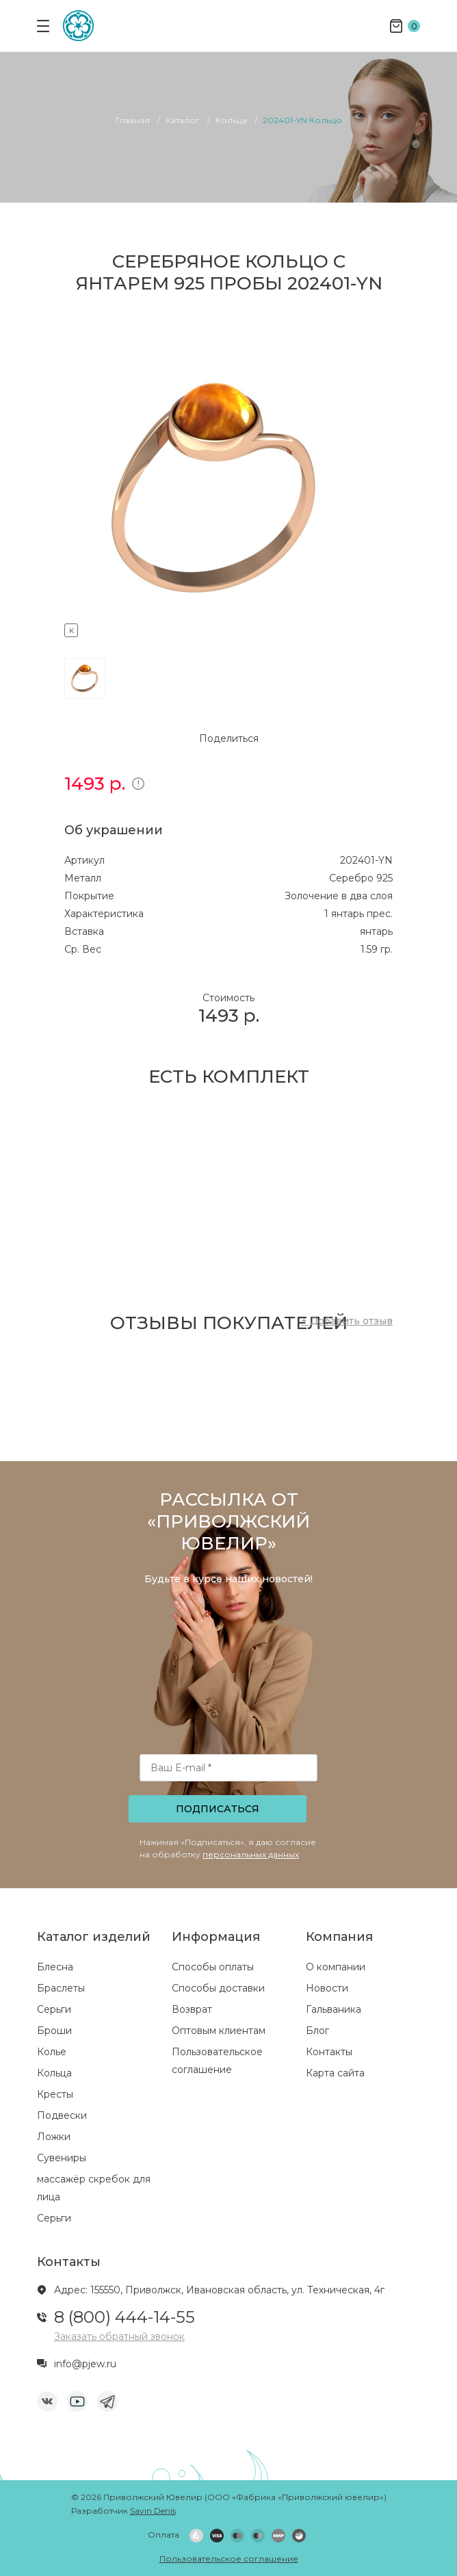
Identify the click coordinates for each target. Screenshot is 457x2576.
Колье (51, 2052)
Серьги (54, 2009)
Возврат (192, 2009)
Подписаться (217, 1809)
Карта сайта (335, 2073)
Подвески (62, 2115)
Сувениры (61, 2158)
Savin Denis (153, 2511)
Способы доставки (218, 1988)
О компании (335, 1967)
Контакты (329, 2052)
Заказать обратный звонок (119, 2336)
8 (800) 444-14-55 (124, 2317)
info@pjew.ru (85, 2364)
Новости (327, 1988)
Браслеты (61, 1988)
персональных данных (251, 1854)
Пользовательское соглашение (228, 2558)
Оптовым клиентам (218, 2030)
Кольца (54, 2073)
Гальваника (333, 2009)
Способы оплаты (213, 1967)
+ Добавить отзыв (347, 1321)
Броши (54, 2030)
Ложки (53, 2136)
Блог (317, 2030)
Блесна (55, 1967)
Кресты (55, 2094)
